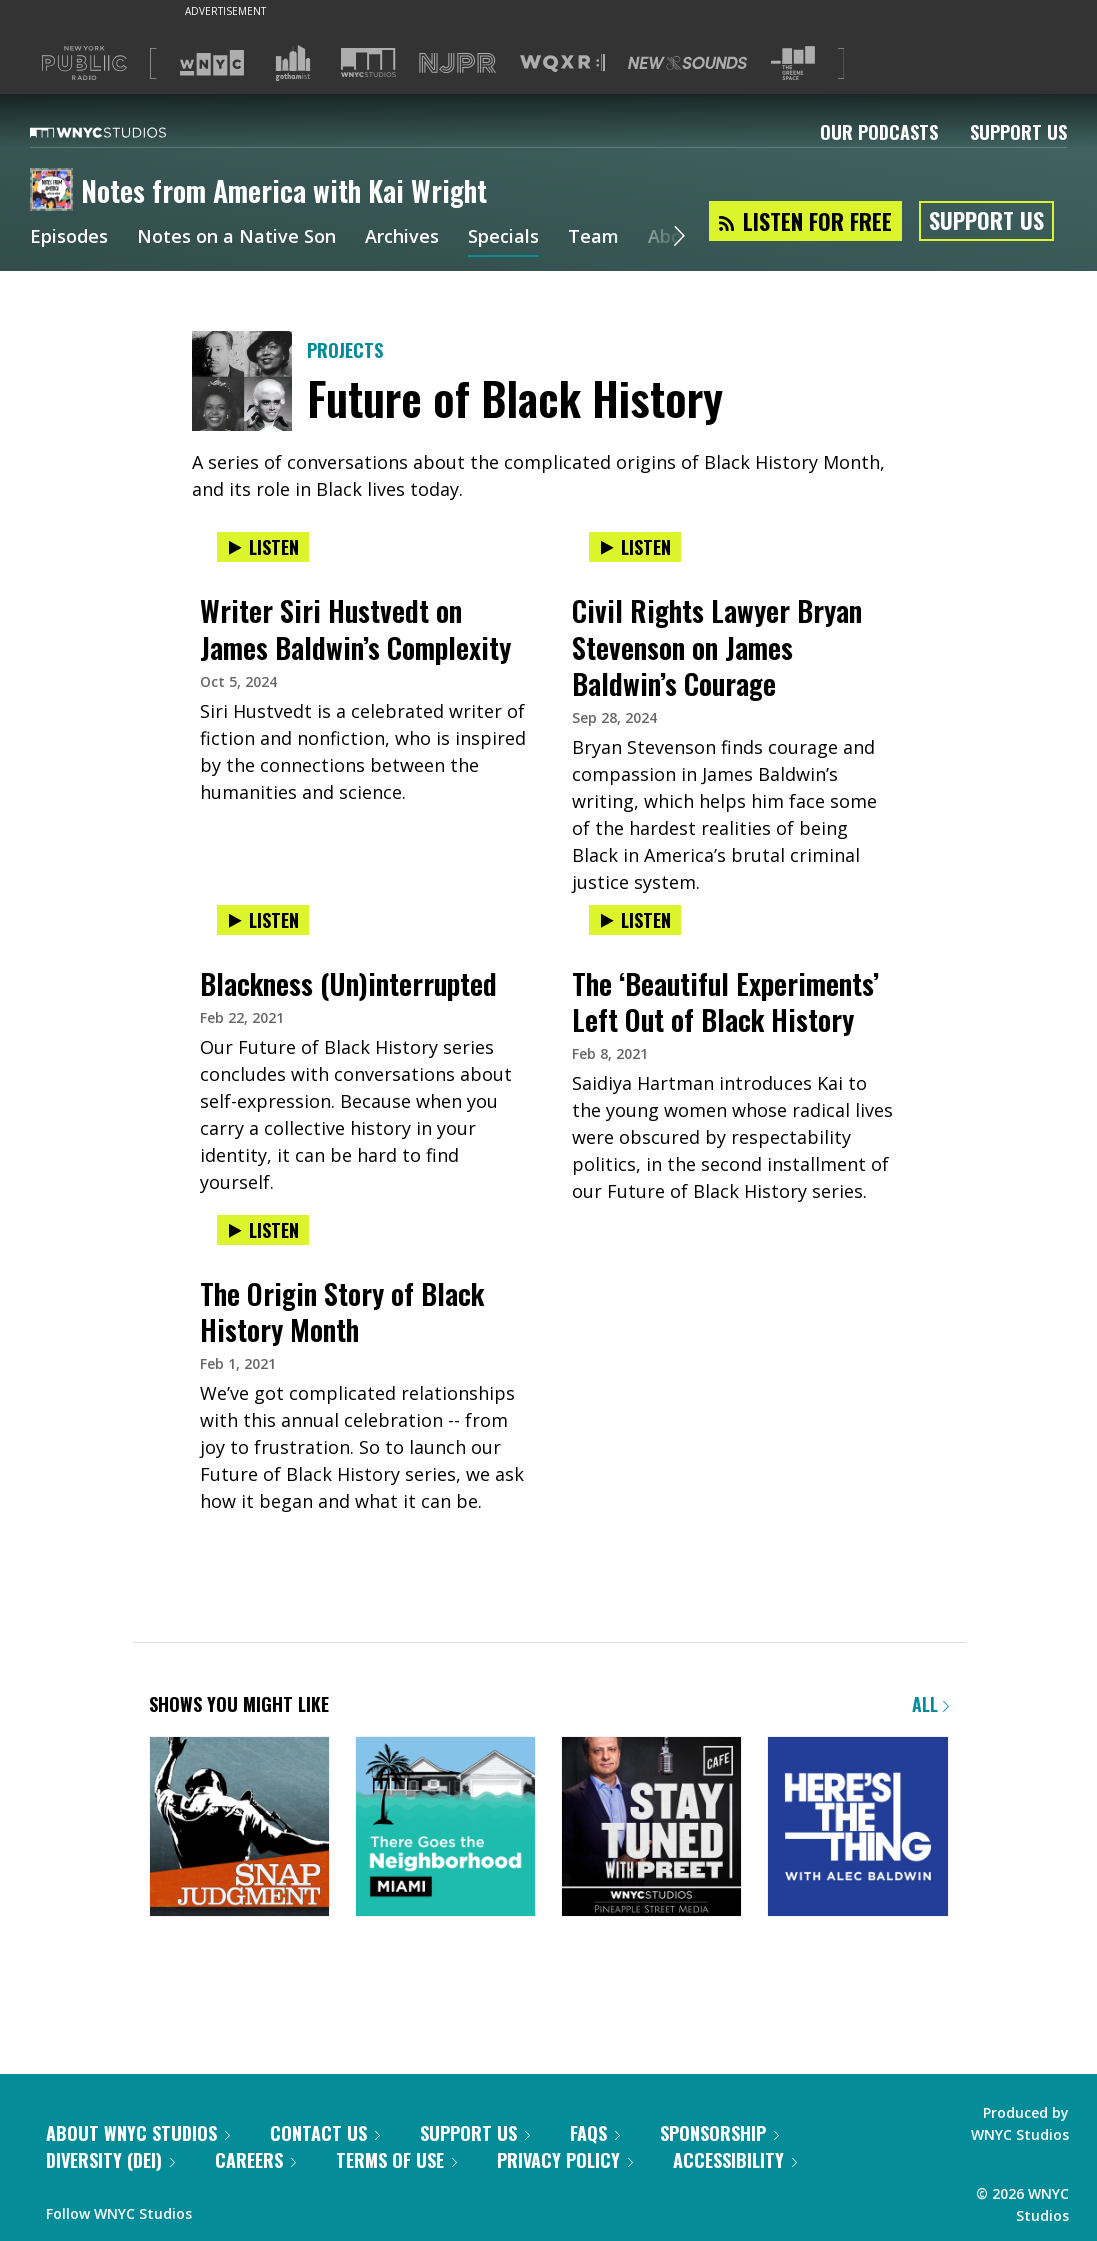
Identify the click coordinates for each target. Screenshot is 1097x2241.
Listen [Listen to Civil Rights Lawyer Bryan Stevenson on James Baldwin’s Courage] (635, 547)
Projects (345, 350)
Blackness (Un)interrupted (348, 983)
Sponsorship (719, 2133)
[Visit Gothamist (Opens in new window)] (293, 63)
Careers (255, 2160)
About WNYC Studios (138, 2133)
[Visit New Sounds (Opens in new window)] (687, 63)
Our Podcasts (879, 132)
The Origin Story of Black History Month (342, 1311)
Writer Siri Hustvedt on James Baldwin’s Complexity (355, 628)
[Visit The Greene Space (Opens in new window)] (793, 63)
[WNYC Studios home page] (123, 132)
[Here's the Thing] (857, 1828)
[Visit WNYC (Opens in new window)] (212, 63)
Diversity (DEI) (110, 2160)
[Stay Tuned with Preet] (651, 1828)
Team (593, 238)
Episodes (69, 238)
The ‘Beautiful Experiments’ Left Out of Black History (725, 1001)
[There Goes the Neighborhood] (445, 1828)
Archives (402, 238)
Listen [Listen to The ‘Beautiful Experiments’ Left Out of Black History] (635, 920)
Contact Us (325, 2133)
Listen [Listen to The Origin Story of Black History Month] (263, 1230)
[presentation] (363, 567)
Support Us (1018, 132)
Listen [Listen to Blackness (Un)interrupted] (263, 920)
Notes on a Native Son (236, 238)
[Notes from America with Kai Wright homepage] (55, 191)
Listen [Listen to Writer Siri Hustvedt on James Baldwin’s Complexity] (263, 547)
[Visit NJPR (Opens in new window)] (457, 63)
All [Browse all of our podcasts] (930, 1704)
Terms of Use (396, 2160)
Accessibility (735, 2160)
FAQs (595, 2133)
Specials (503, 238)
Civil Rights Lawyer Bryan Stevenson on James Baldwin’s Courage (717, 646)
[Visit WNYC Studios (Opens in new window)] (368, 62)
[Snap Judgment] (239, 1828)
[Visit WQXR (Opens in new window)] (562, 63)
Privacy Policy (565, 2160)
